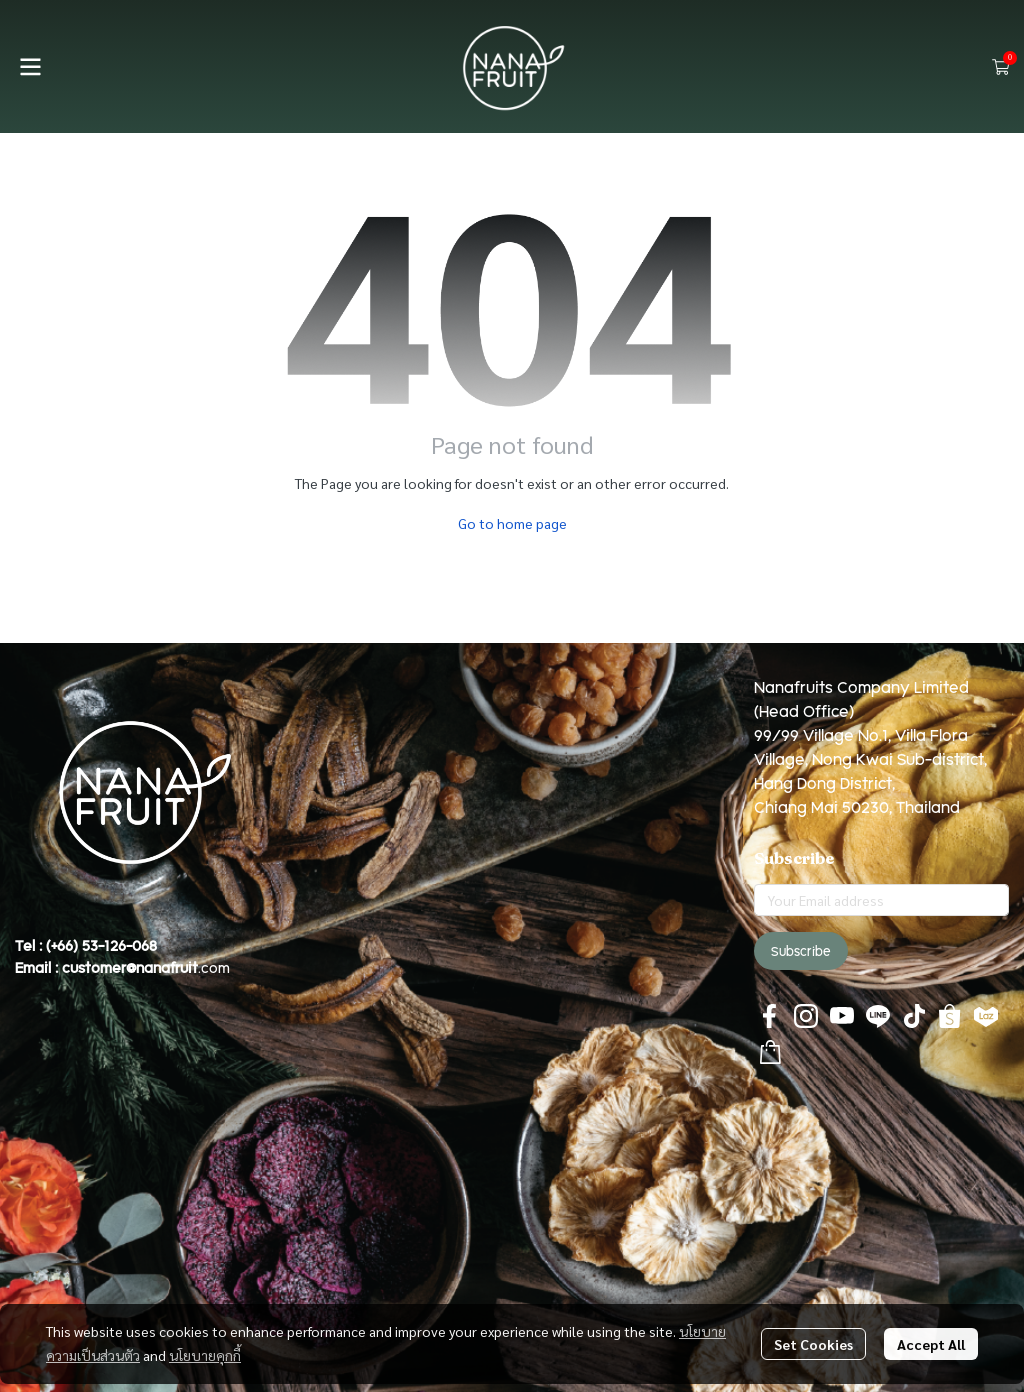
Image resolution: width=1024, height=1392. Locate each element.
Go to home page (512, 523)
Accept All (931, 1344)
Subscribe (801, 951)
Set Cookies (813, 1344)
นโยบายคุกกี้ (205, 1355)
